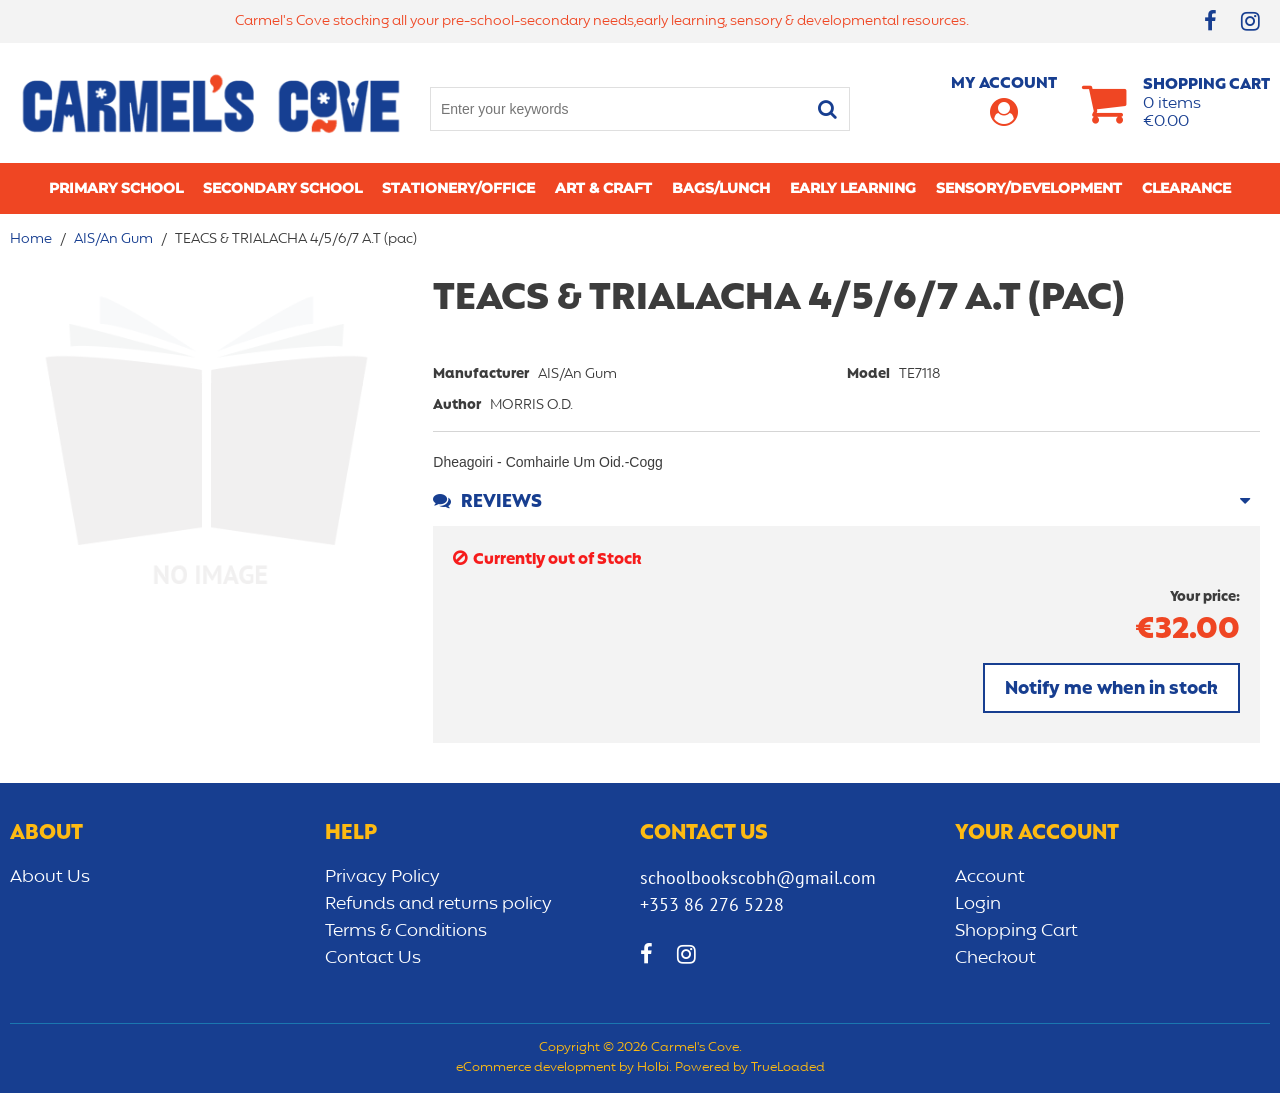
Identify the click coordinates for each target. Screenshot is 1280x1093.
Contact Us (373, 958)
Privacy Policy (382, 877)
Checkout (995, 958)
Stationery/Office (458, 188)
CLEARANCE (1186, 188)
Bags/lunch (721, 188)
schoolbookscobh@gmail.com (758, 877)
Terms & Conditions (406, 931)
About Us (50, 877)
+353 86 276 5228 (712, 904)
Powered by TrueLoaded (750, 1068)
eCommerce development (536, 1068)
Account (990, 877)
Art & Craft (603, 188)
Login (978, 904)
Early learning (853, 188)
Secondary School (282, 188)
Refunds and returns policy (438, 904)
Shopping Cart (1016, 931)
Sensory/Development (1029, 188)
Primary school (116, 188)
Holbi (653, 1068)
